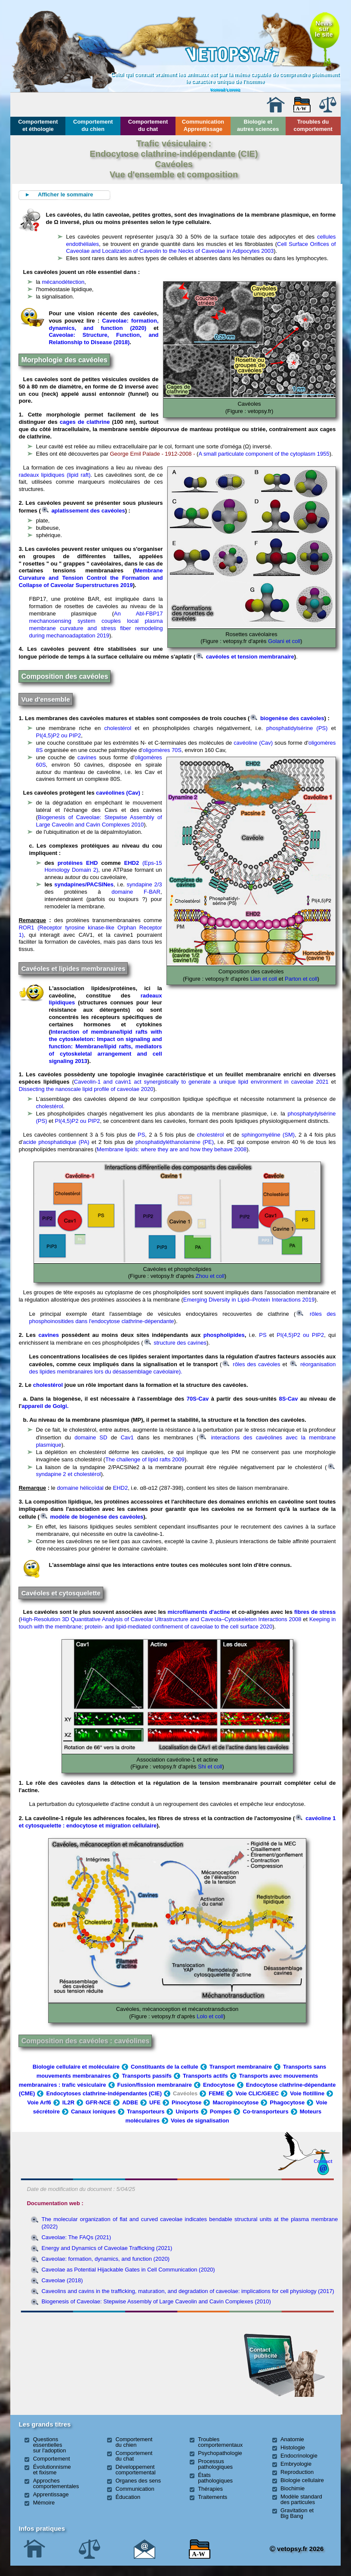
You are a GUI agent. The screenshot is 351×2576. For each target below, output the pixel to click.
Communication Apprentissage (203, 125)
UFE (154, 2102)
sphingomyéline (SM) (268, 1134)
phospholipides (224, 1335)
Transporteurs (145, 2111)
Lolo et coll (209, 2016)
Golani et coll (284, 641)
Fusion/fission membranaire (154, 2085)
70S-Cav (198, 1398)
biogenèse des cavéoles (287, 718)
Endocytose (219, 2085)
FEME (216, 2093)
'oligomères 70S (162, 750)
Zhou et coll (209, 1276)
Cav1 (126, 1437)
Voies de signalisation (200, 2120)
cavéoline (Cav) (253, 743)
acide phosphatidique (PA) (56, 1142)
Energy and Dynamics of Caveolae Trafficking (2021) (106, 2248)
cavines (86, 757)
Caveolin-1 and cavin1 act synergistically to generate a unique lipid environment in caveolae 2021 (201, 1081)
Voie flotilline (307, 2093)
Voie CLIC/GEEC (257, 2093)
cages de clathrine (85, 422)
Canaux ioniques (93, 2111)
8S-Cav (288, 1398)
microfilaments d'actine (199, 1612)
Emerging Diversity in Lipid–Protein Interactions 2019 (249, 1299)
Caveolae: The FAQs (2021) (76, 2237)
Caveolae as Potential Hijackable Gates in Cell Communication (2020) (128, 2269)
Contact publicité (263, 2352)
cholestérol (117, 728)
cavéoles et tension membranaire (245, 656)
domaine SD (90, 1437)
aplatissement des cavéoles (83, 510)
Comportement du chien (93, 125)
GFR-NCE (98, 2102)
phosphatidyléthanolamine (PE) (174, 1142)
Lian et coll (263, 979)
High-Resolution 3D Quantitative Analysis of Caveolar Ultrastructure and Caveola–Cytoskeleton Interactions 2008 (161, 1619)
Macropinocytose (235, 2102)
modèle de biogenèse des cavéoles (91, 1516)
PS (141, 1134)
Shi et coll (209, 1766)
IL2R (68, 2102)
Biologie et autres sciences (258, 125)
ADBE (130, 2102)
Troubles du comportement (312, 125)
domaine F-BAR (135, 892)
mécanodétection (63, 282)
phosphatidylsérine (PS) (297, 728)
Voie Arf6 (39, 2102)
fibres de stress (315, 1612)
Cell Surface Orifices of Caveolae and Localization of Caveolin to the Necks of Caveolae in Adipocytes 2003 (201, 248)
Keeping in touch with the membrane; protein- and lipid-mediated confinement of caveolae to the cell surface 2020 (177, 1623)
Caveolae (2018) (62, 2280)
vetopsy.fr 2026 (296, 2548)
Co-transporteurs (265, 2111)
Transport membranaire (240, 2066)
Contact (323, 2161)
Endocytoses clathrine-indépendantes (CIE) (104, 2093)
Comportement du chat (148, 125)
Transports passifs (147, 2076)
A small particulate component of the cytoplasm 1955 (263, 454)
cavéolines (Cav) (118, 792)
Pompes (221, 2111)
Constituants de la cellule (164, 2066)
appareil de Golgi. (45, 1406)
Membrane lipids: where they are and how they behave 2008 (171, 1149)
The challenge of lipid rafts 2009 (145, 1459)
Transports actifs (205, 2076)
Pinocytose (186, 2102)
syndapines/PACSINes (84, 884)
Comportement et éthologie (38, 125)
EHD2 (131, 863)
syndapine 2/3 (144, 884)
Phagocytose (287, 2102)
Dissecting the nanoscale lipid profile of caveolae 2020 (85, 1089)
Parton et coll (301, 979)
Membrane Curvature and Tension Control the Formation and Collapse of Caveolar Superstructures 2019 (90, 577)
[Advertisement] (70, 2362)
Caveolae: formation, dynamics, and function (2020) (103, 324)
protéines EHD (78, 863)
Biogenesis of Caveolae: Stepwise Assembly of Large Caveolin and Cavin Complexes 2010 (99, 821)
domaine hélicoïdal (80, 1488)
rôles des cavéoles (251, 1364)
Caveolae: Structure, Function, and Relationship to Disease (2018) (103, 338)
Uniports (187, 2111)
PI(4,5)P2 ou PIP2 (58, 735)
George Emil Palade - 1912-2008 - (152, 454)
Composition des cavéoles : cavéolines (85, 2041)
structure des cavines (175, 1342)
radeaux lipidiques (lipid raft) (54, 475)
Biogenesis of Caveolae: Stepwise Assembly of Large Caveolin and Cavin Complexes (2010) (156, 2301)
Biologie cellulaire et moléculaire (76, 2066)
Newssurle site (324, 29)
